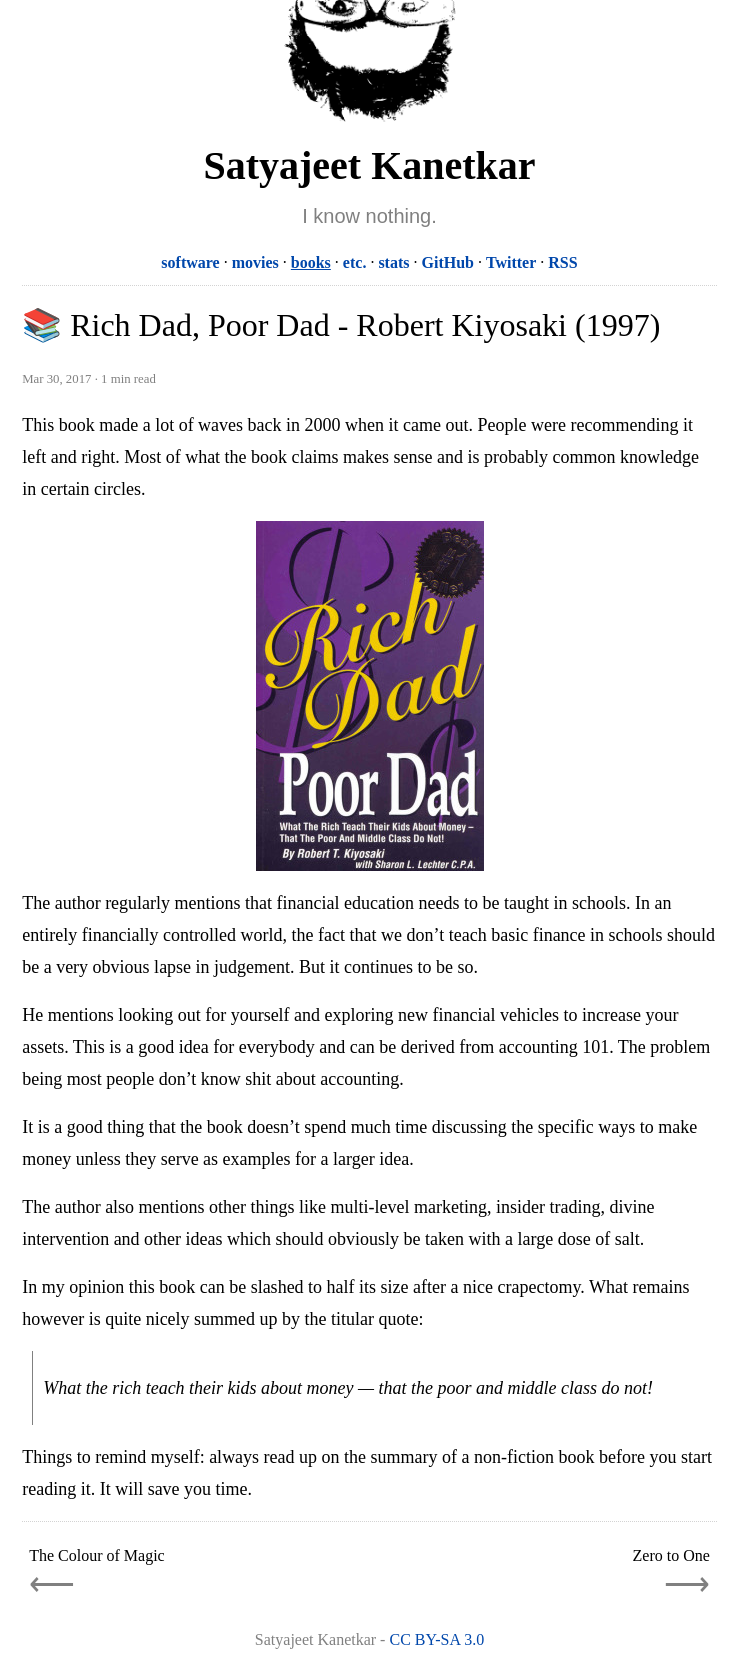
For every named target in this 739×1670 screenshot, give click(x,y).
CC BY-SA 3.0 (436, 1639)
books (311, 262)
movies (255, 262)
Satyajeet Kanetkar (369, 165)
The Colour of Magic (97, 1555)
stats (393, 262)
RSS (562, 262)
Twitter (511, 262)
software (190, 262)
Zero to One (671, 1555)
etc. (355, 262)
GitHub (447, 262)
